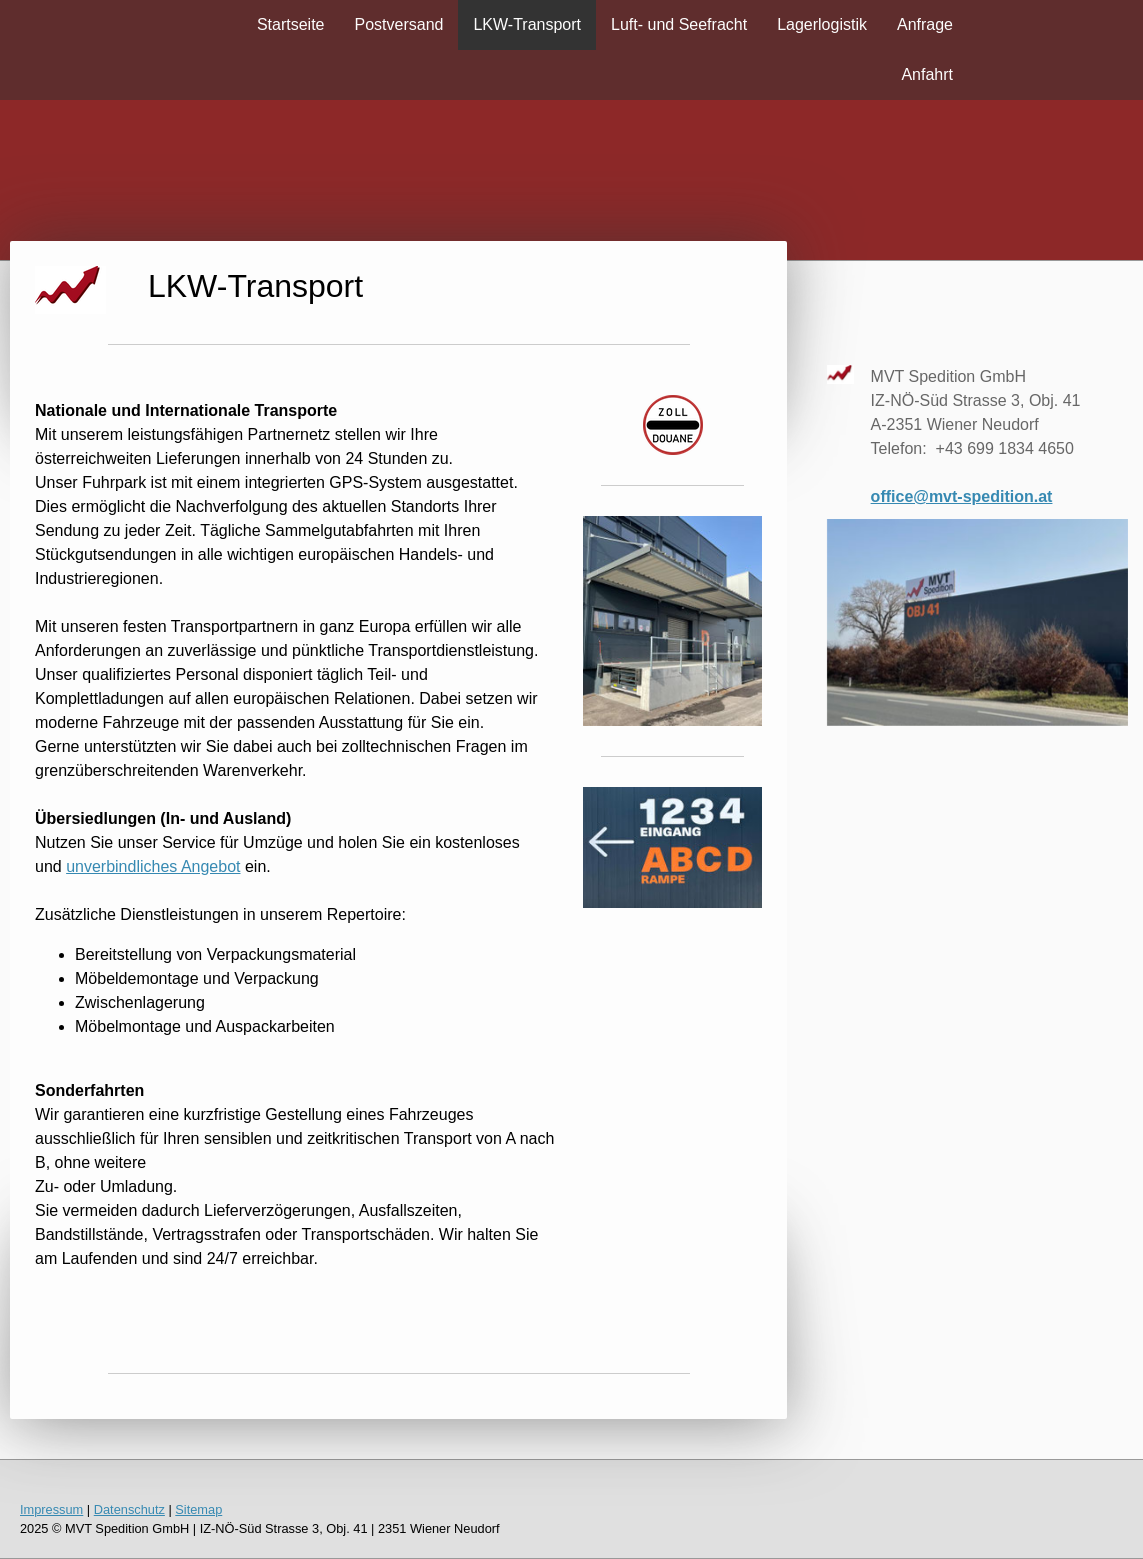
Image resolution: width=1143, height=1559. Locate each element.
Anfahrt (927, 74)
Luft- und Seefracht (679, 24)
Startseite (291, 24)
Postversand (399, 24)
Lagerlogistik (822, 24)
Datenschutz (129, 1509)
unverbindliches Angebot (153, 866)
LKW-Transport (527, 24)
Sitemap (198, 1509)
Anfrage (925, 24)
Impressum (51, 1509)
